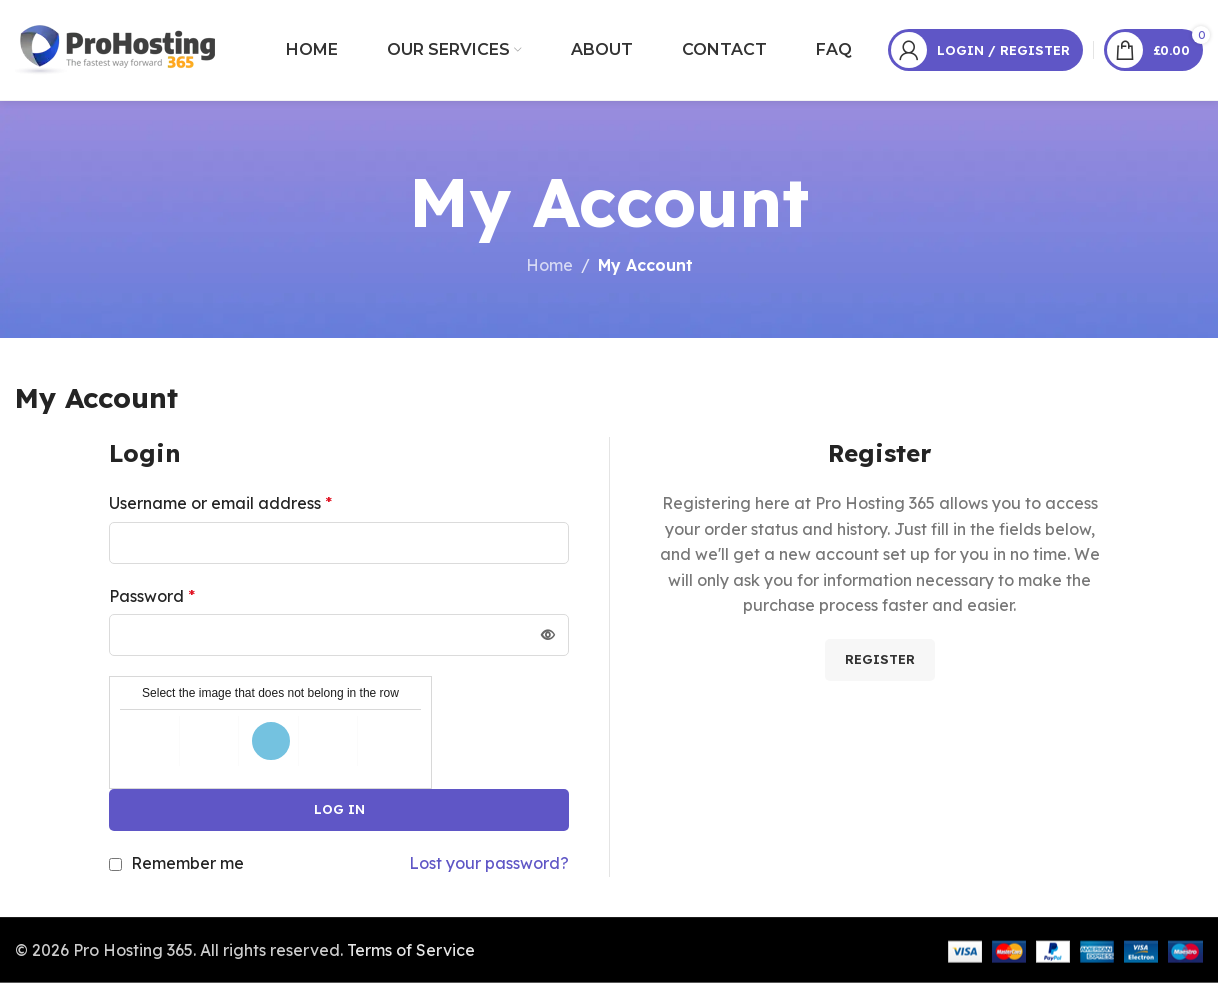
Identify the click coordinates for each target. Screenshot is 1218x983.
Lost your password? (489, 863)
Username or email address (220, 503)
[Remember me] (115, 864)
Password (152, 596)
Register (880, 659)
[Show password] (548, 635)
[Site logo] (117, 48)
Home (549, 265)
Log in (339, 809)
